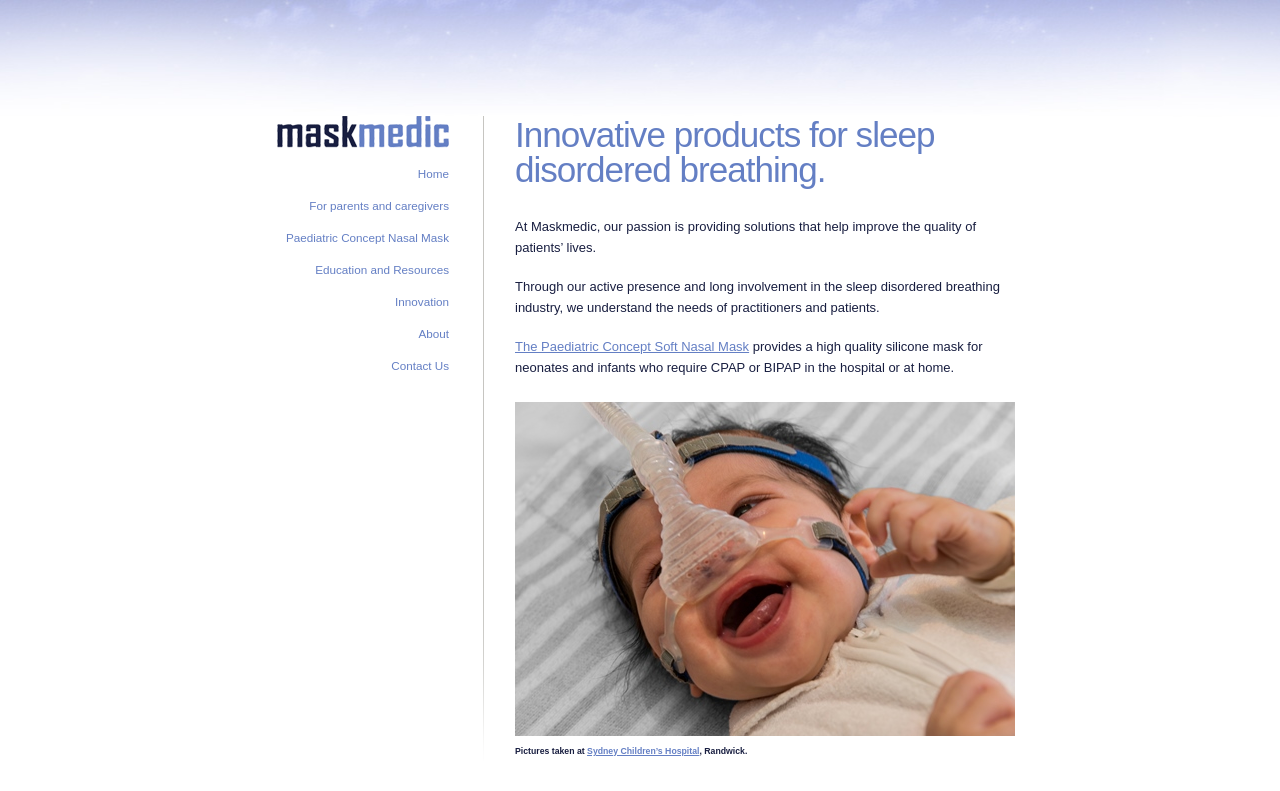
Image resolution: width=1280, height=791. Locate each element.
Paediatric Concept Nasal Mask (367, 237)
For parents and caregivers (379, 205)
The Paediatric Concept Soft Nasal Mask (632, 346)
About (433, 333)
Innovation (422, 301)
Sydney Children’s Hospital (643, 751)
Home (433, 173)
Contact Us (420, 365)
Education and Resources (382, 269)
